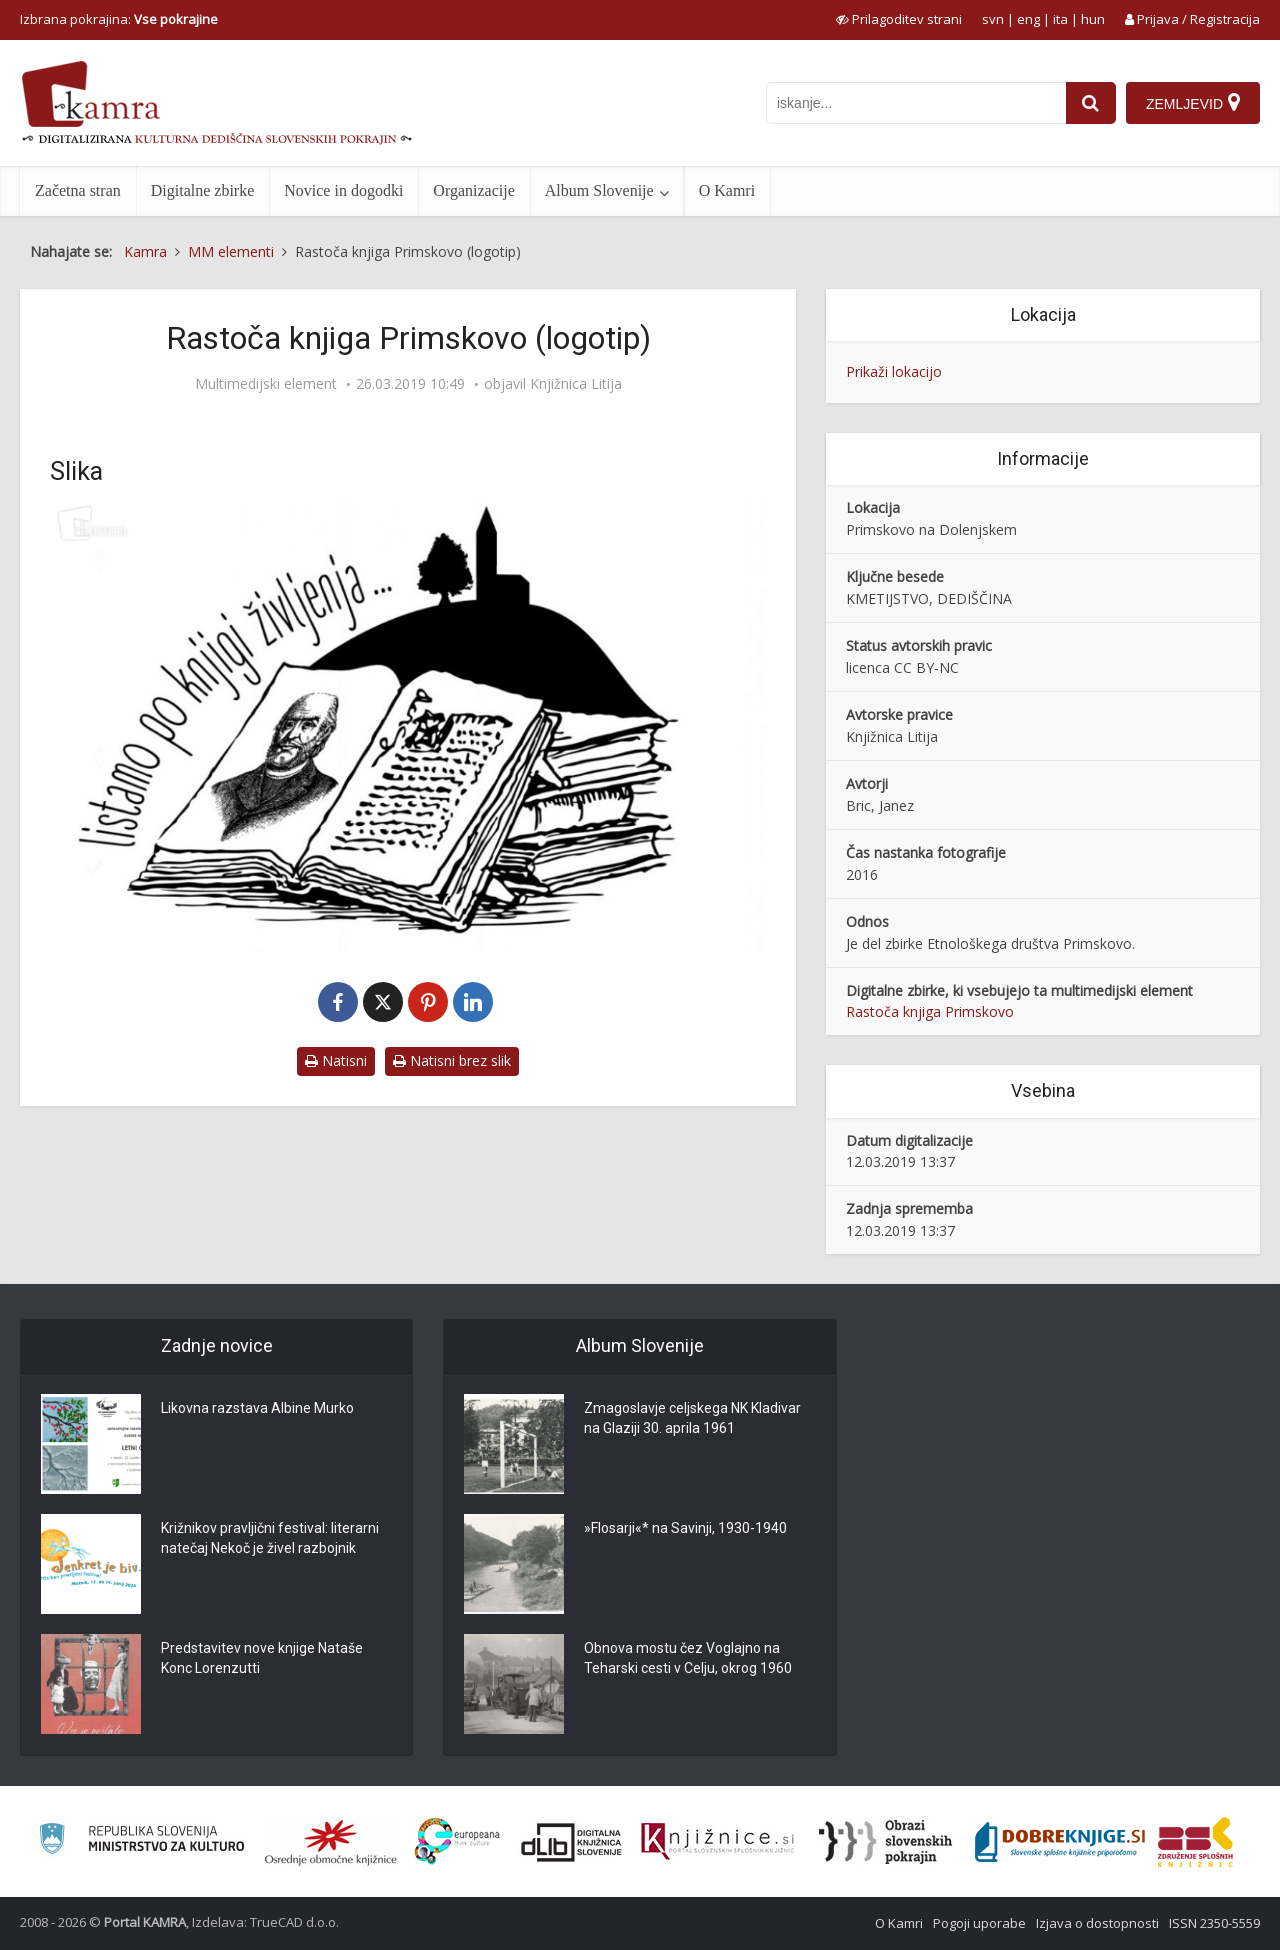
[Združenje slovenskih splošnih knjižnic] (717, 1842)
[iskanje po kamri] (916, 103)
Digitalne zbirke (203, 190)
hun (1093, 19)
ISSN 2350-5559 (1214, 1923)
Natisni (336, 1060)
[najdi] (1091, 103)
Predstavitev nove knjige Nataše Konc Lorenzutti (262, 1659)
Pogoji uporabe (979, 1923)
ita (1060, 19)
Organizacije (473, 190)
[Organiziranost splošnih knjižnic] (331, 1842)
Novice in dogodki (343, 190)
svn (993, 19)
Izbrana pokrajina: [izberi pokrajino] (119, 19)
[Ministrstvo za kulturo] (141, 1841)
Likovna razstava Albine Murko (257, 1409)
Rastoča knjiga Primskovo (930, 1011)
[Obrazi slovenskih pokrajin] (885, 1842)
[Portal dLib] (572, 1842)
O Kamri (727, 190)
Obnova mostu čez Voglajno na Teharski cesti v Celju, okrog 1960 (688, 1659)
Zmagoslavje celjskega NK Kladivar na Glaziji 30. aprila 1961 (692, 1419)
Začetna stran (78, 190)
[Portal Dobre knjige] (1060, 1842)
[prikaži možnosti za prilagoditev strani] (899, 19)
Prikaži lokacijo (894, 371)
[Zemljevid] (1193, 103)
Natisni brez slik (452, 1060)
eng (1028, 19)
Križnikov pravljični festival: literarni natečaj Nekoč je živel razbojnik (270, 1539)
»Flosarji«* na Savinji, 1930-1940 (685, 1529)
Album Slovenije (599, 190)
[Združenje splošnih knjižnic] (1195, 1842)
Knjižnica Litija (576, 384)
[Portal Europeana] (457, 1841)
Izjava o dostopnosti (1097, 1923)
